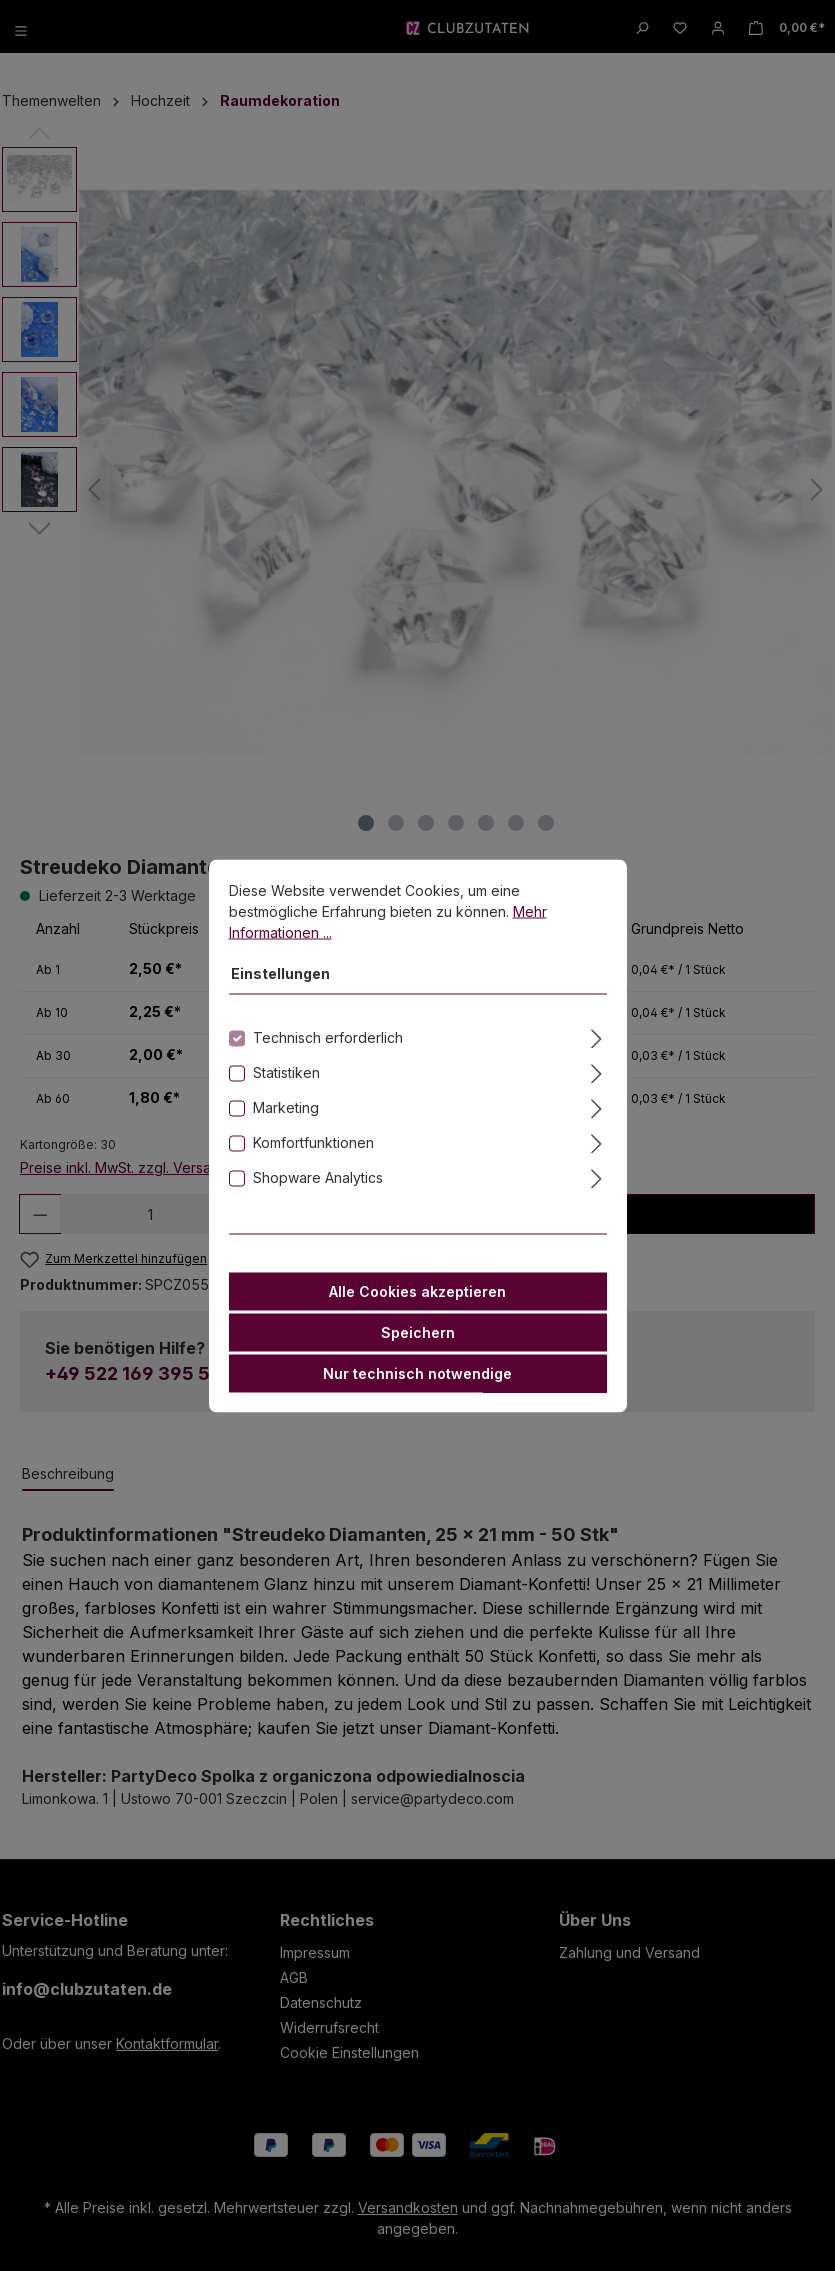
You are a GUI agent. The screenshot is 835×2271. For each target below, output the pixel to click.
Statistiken (286, 1071)
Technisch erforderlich (328, 1036)
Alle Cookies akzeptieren (417, 1290)
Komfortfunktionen (313, 1141)
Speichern (418, 1331)
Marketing (286, 1106)
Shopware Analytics (318, 1176)
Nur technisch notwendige (417, 1372)
